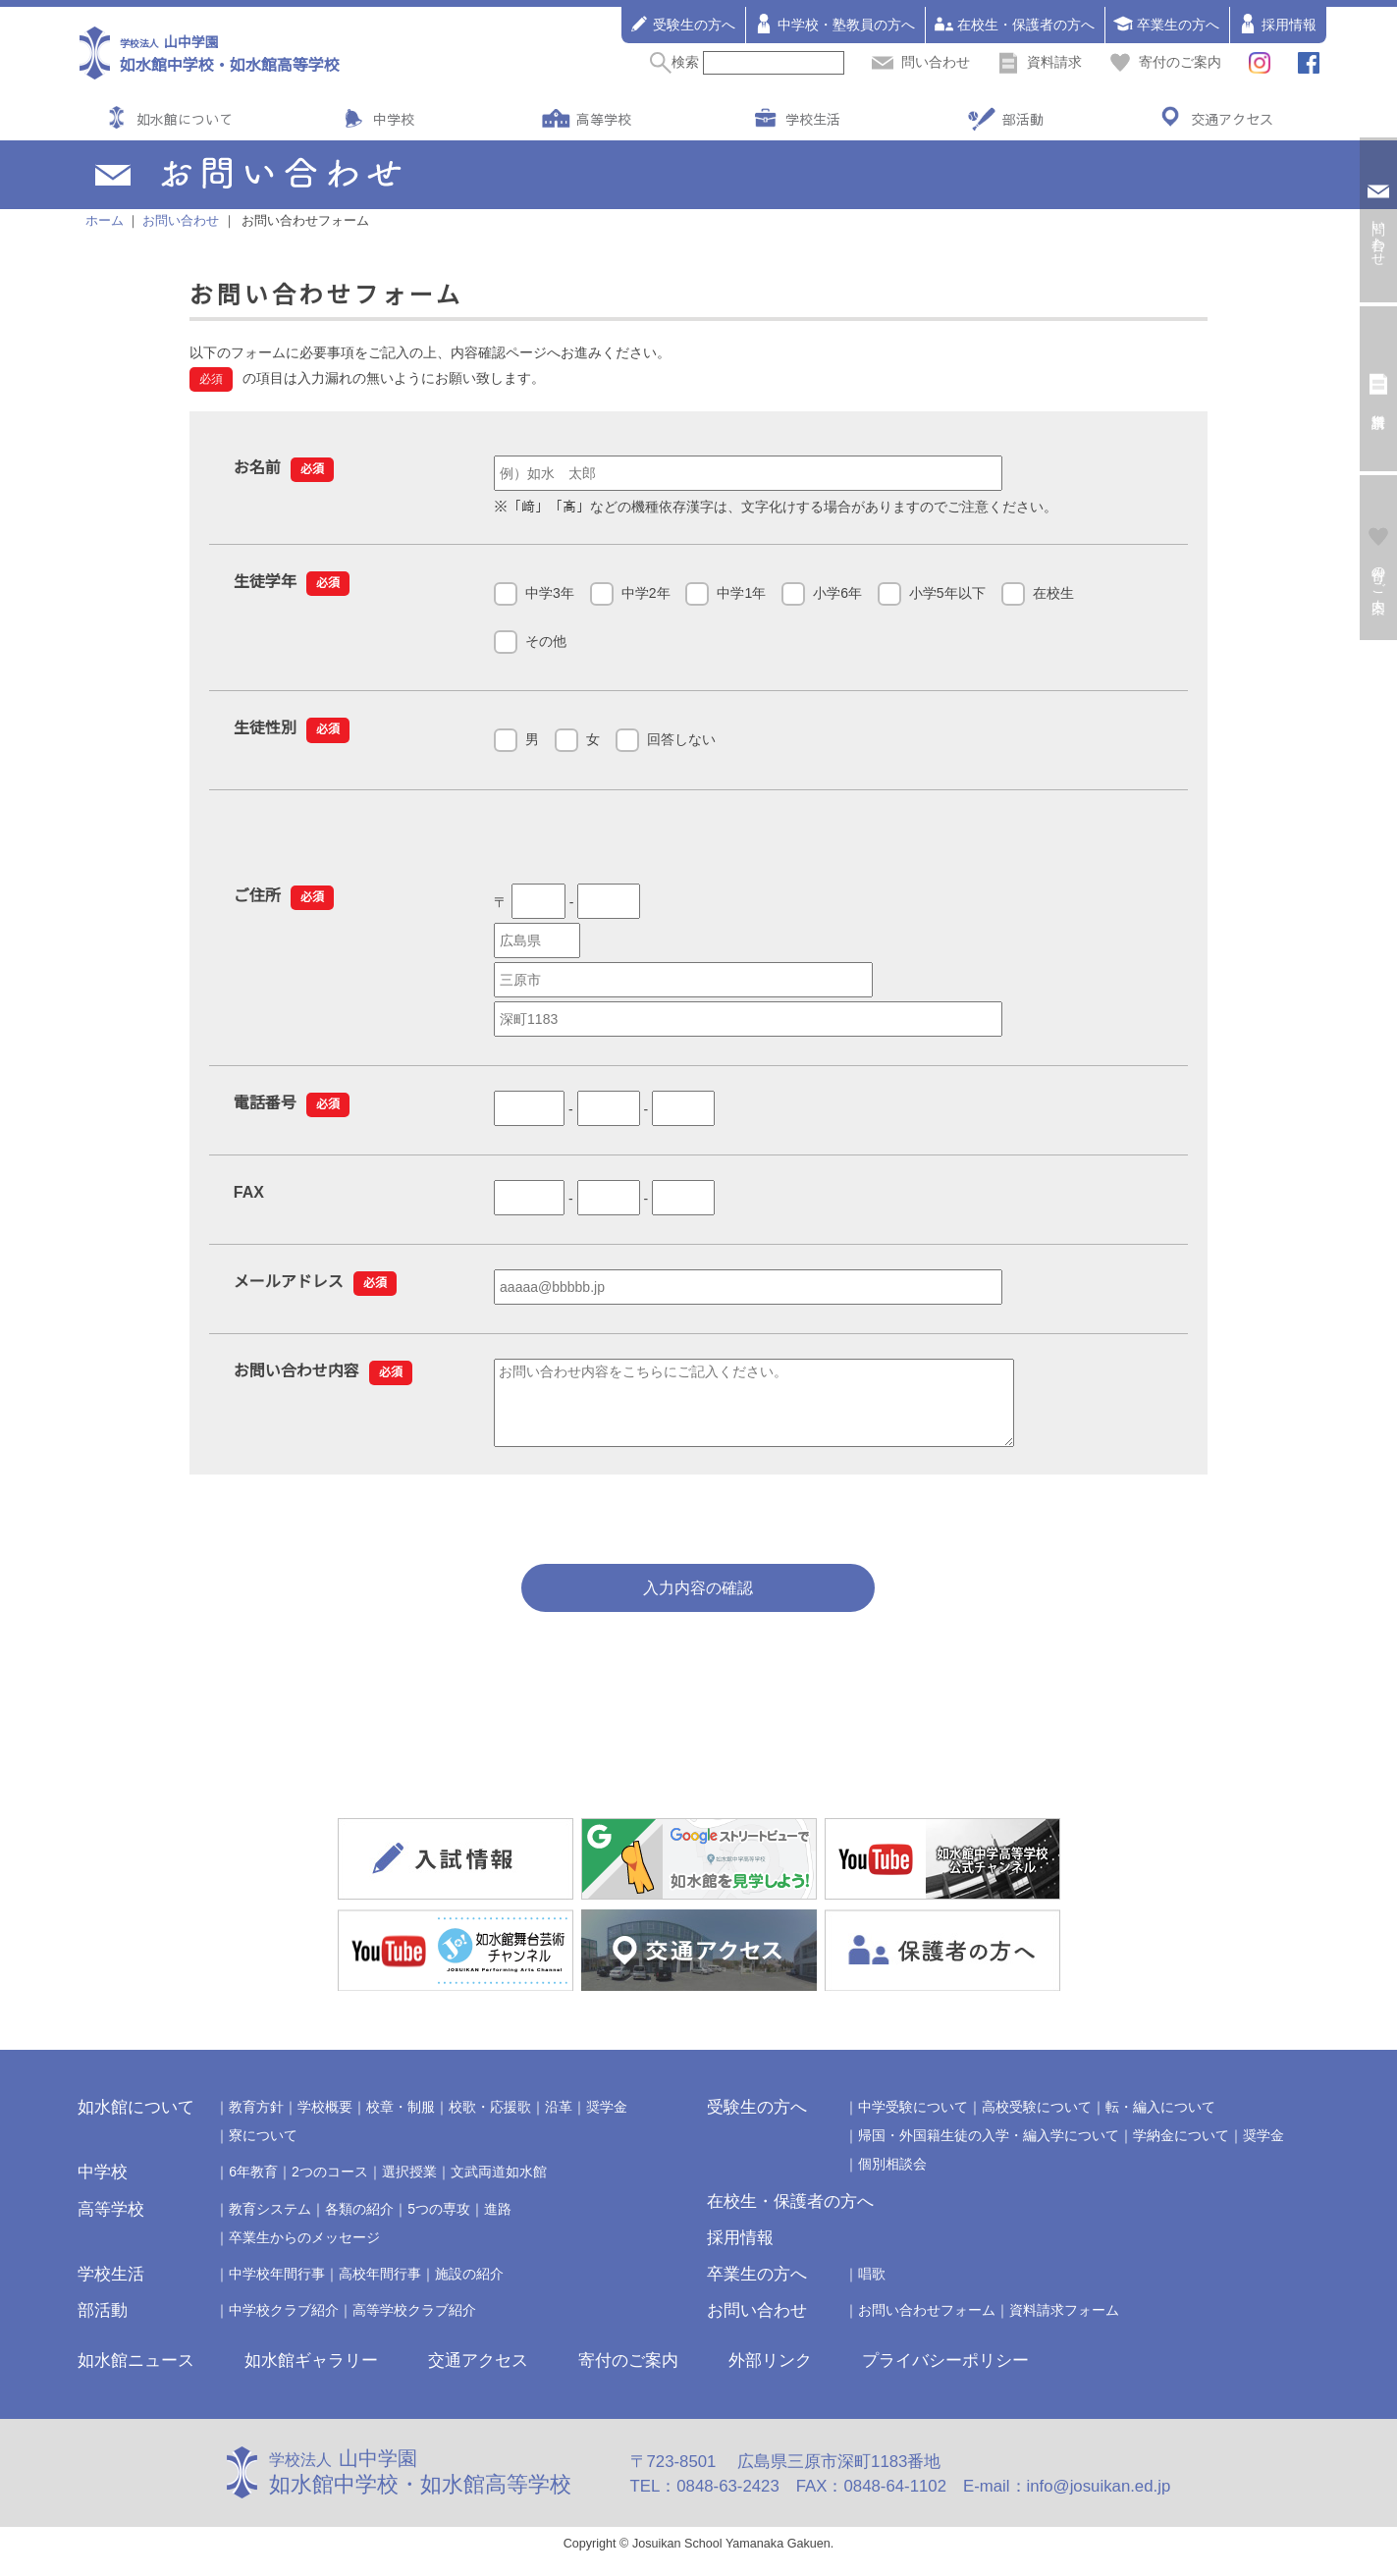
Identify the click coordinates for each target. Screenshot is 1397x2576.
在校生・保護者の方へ (1014, 23)
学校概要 (324, 2121)
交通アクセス (1232, 119)
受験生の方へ (682, 23)
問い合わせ (921, 62)
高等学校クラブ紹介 (414, 2325)
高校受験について (1037, 2121)
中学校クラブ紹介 (284, 2325)
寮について (263, 2150)
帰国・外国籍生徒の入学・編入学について (988, 2150)
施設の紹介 (469, 2288)
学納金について (1181, 2150)
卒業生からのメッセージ (304, 2252)
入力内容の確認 (698, 1602)
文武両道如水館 (499, 2186)
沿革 (558, 2121)
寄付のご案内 (1165, 62)
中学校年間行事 (277, 2288)
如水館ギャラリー (311, 2375)
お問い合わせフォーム (926, 2325)
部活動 (1023, 119)
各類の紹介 (359, 2223)
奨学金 (606, 2121)
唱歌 (872, 2288)
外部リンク (770, 2375)
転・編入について (1160, 2121)
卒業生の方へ (1166, 23)
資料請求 (1039, 62)
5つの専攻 (438, 2223)
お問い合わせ (757, 2325)
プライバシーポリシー (945, 2375)
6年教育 (253, 2186)
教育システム (270, 2223)
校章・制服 (400, 2121)
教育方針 (256, 2121)
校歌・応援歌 (490, 2121)
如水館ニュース (136, 2375)
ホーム (104, 221)
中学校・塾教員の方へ (834, 23)
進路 (497, 2223)
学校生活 (812, 119)
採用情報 (1277, 23)
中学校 (393, 119)
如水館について (184, 119)
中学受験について (913, 2121)
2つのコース (330, 2186)
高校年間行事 (380, 2288)
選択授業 (409, 2186)
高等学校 (603, 119)
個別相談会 (892, 2178)
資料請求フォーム (1064, 2325)
